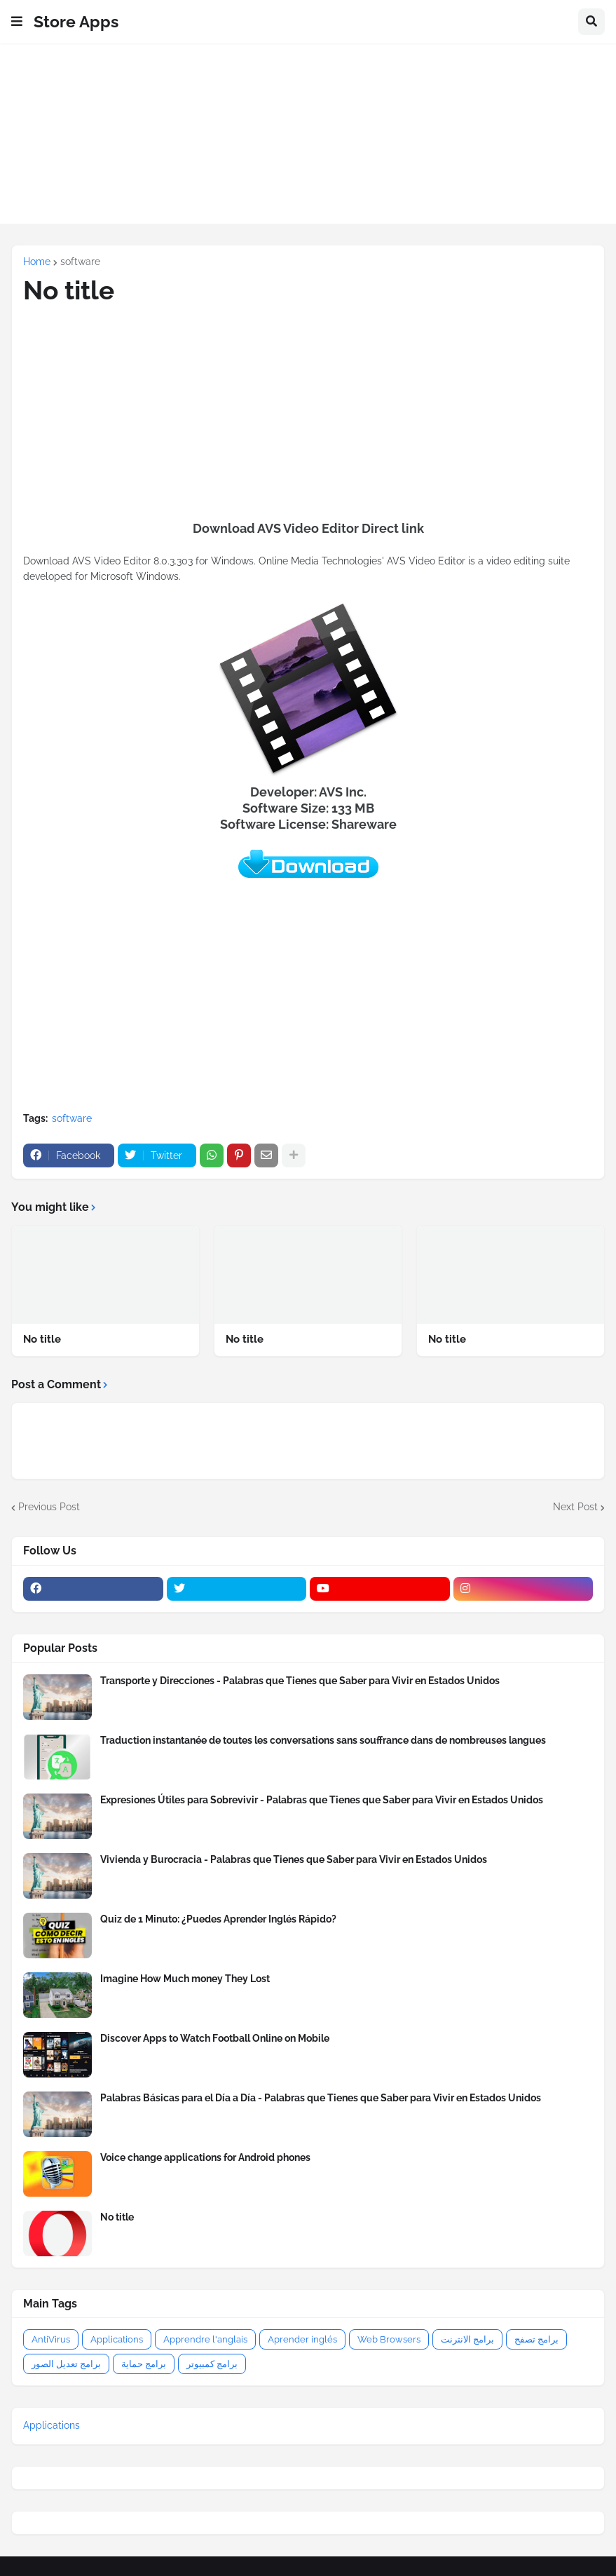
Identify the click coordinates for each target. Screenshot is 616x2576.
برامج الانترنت (467, 2339)
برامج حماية (143, 2364)
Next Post (575, 1506)
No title (42, 1339)
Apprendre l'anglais (205, 2339)
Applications (116, 2339)
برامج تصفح (536, 2339)
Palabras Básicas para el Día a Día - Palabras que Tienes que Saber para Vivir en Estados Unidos (320, 2097)
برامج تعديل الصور (66, 2364)
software (80, 261)
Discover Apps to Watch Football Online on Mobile (214, 2038)
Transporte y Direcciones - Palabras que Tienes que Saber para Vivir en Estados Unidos (300, 1680)
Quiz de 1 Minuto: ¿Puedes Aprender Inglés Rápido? (218, 1919)
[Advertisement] (308, 141)
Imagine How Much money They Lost (185, 1978)
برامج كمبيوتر (212, 2364)
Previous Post (49, 1506)
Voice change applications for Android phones (205, 2157)
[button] (17, 22)
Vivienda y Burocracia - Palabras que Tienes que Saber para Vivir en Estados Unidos (293, 1859)
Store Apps (76, 21)
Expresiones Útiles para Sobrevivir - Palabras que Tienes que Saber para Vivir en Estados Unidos (321, 1799)
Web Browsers (388, 2339)
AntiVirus (51, 2339)
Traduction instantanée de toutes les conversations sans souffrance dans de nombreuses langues (323, 1740)
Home (36, 261)
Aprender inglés (302, 2339)
